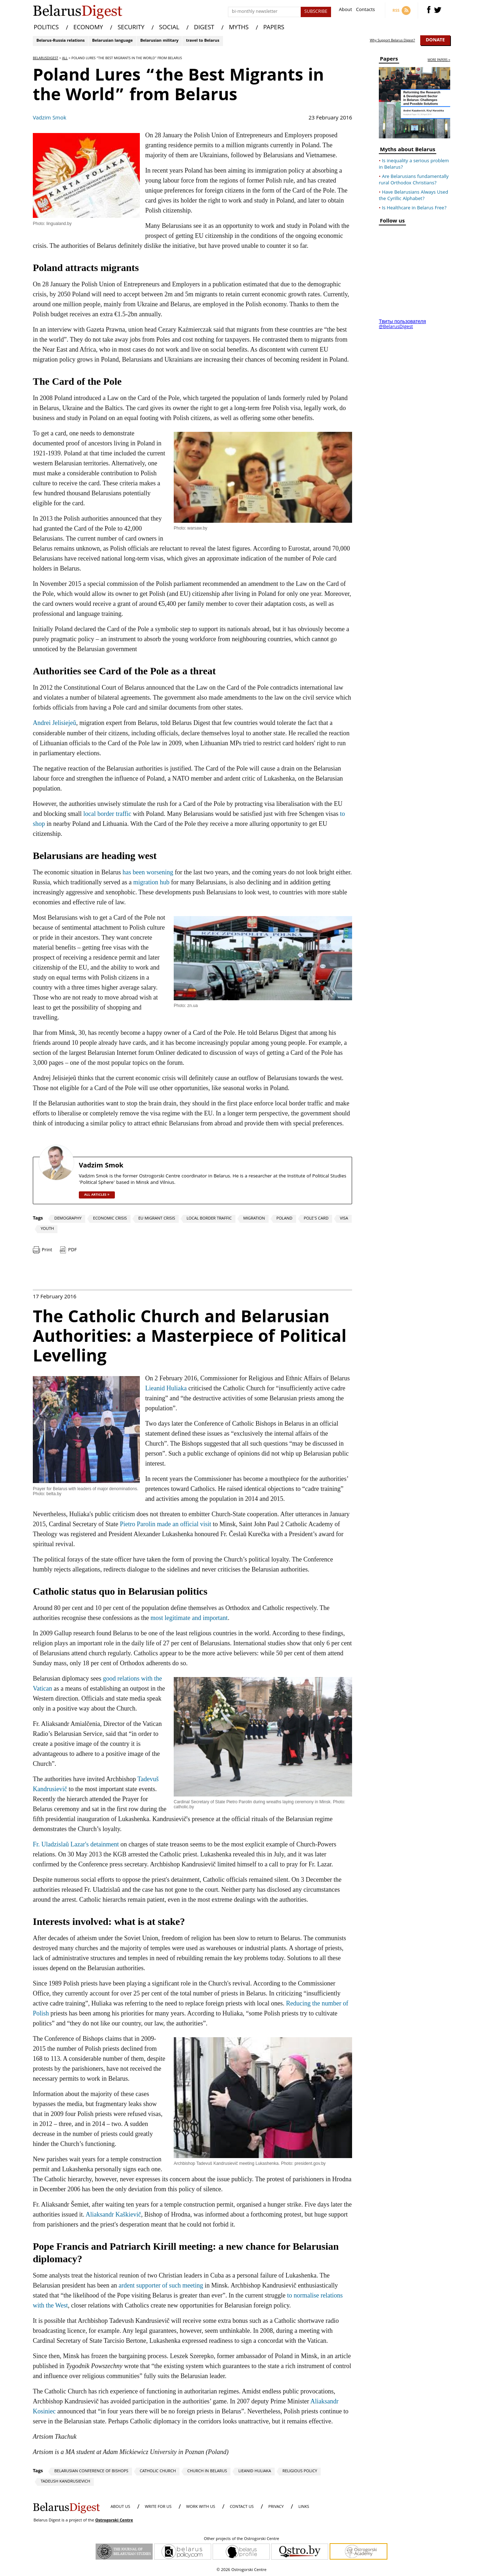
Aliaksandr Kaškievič (113, 2214)
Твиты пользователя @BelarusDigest (402, 324)
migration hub (151, 882)
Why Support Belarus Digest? (392, 40)
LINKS (303, 2507)
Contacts (365, 10)
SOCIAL (169, 28)
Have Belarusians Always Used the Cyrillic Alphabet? (413, 195)
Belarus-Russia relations (60, 40)
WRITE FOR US (158, 2507)
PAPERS (273, 28)
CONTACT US (242, 2507)
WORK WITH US (200, 2507)
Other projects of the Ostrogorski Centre (241, 2539)
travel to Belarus (202, 40)
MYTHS (239, 28)
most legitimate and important (189, 1617)
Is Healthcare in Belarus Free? (414, 208)
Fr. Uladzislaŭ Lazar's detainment (76, 1844)
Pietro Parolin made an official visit (165, 1524)
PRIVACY (276, 2507)
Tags (38, 1218)
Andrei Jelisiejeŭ (54, 722)
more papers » (439, 60)
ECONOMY (88, 28)
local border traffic (107, 813)
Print (47, 1250)
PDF (72, 1250)
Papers (389, 60)
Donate (435, 40)
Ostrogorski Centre (114, 2520)
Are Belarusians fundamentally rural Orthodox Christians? (414, 180)
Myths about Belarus (407, 150)
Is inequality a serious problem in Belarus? (414, 164)
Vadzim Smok (49, 118)
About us (120, 2507)
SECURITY (131, 28)
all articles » (97, 1195)
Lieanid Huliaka (166, 1388)
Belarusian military (159, 40)
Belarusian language (112, 40)
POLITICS (46, 28)
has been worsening (148, 872)
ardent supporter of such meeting (160, 2285)
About (345, 10)
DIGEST (204, 28)
